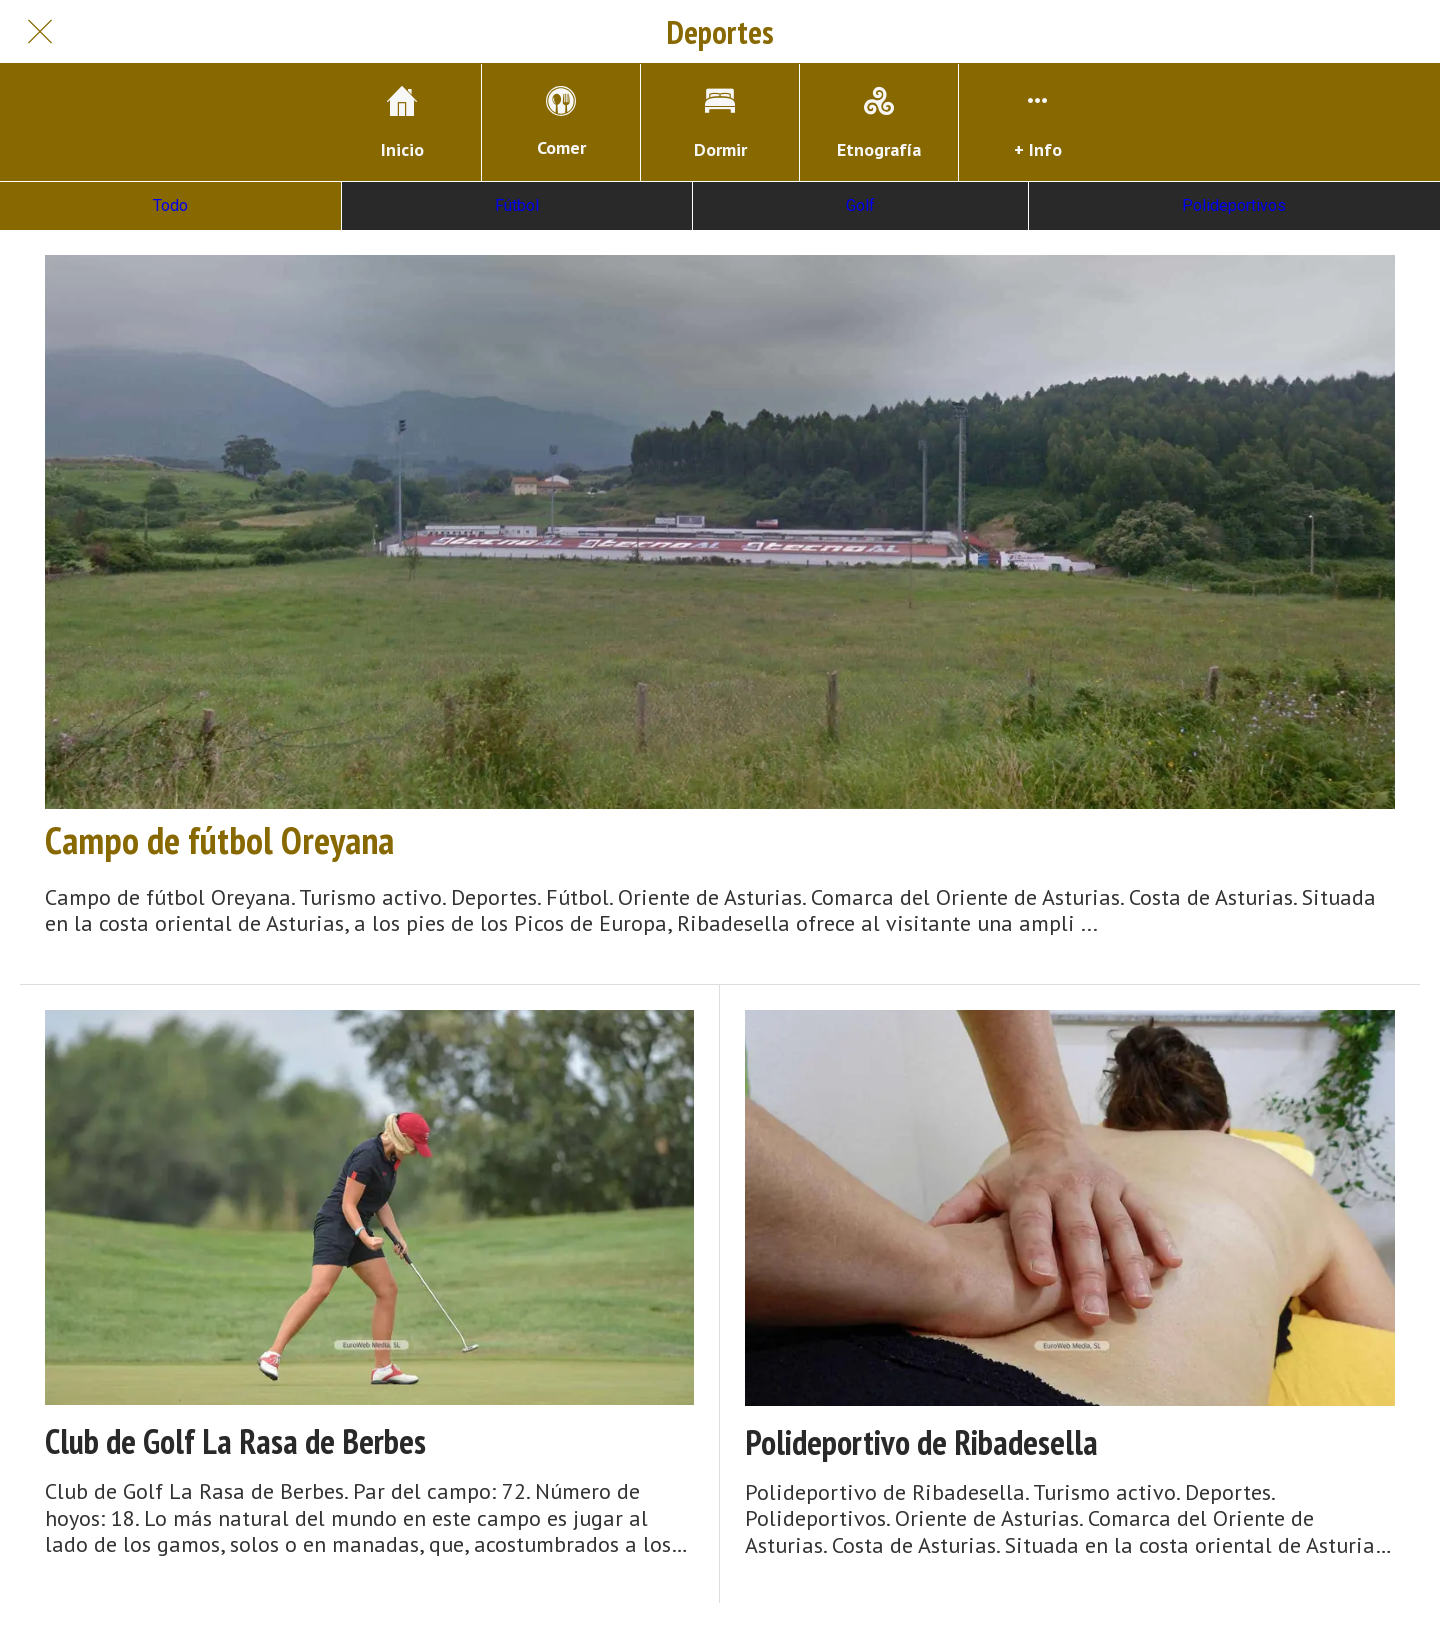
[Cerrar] (40, 32)
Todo (170, 205)
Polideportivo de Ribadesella (921, 1442)
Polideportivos (1234, 205)
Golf (860, 205)
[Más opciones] (1038, 122)
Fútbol (517, 205)
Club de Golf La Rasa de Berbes (235, 1441)
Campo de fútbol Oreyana (219, 840)
